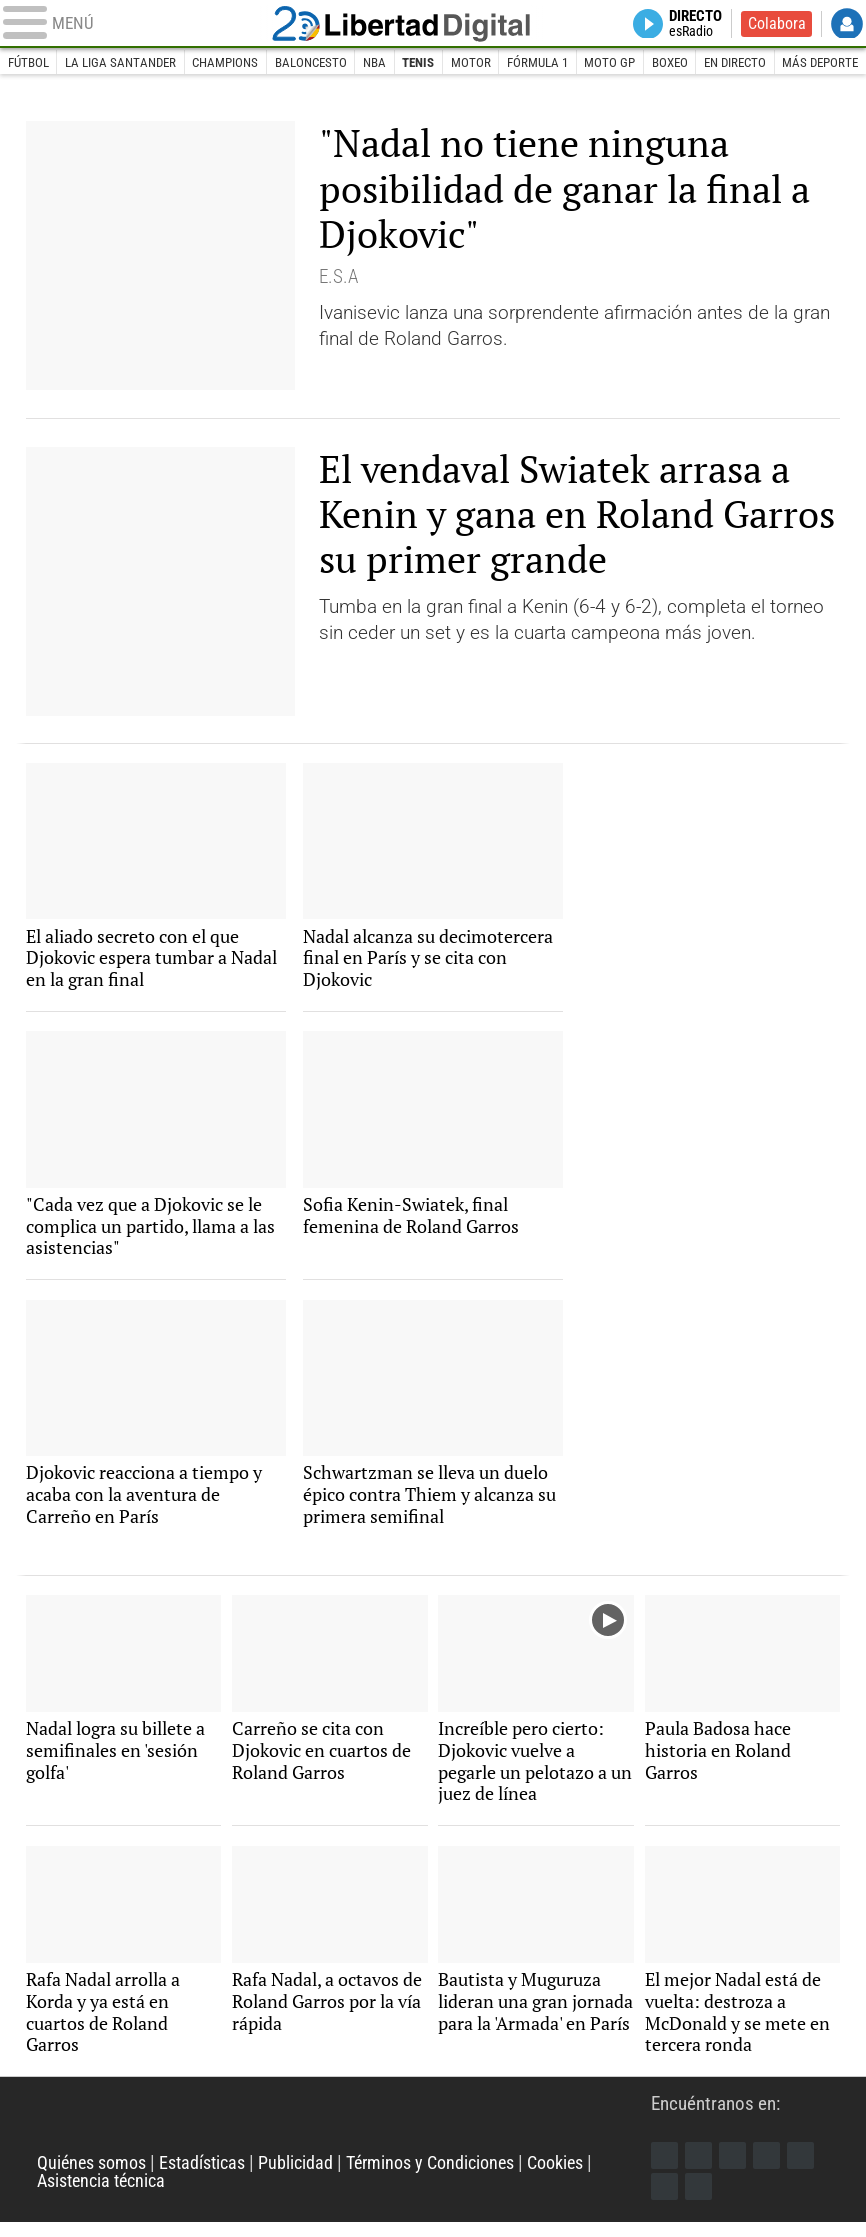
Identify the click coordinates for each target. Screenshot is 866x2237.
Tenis (420, 63)
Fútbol (28, 63)
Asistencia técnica (106, 2196)
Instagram (735, 2169)
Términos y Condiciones (450, 2177)
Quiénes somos (95, 2177)
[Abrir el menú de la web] (142, 24)
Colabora (776, 24)
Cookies (584, 2177)
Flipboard (805, 2169)
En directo (739, 63)
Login (847, 24)
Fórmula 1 (540, 63)
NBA (375, 63)
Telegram (665, 2201)
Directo (691, 24)
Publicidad (309, 2177)
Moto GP (612, 63)
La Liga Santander (121, 63)
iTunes (700, 2201)
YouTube (770, 2169)
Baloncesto (311, 63)
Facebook (665, 2169)
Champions (226, 63)
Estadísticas (212, 2177)
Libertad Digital (433, 24)
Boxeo (673, 63)
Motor (473, 63)
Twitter (700, 2169)
